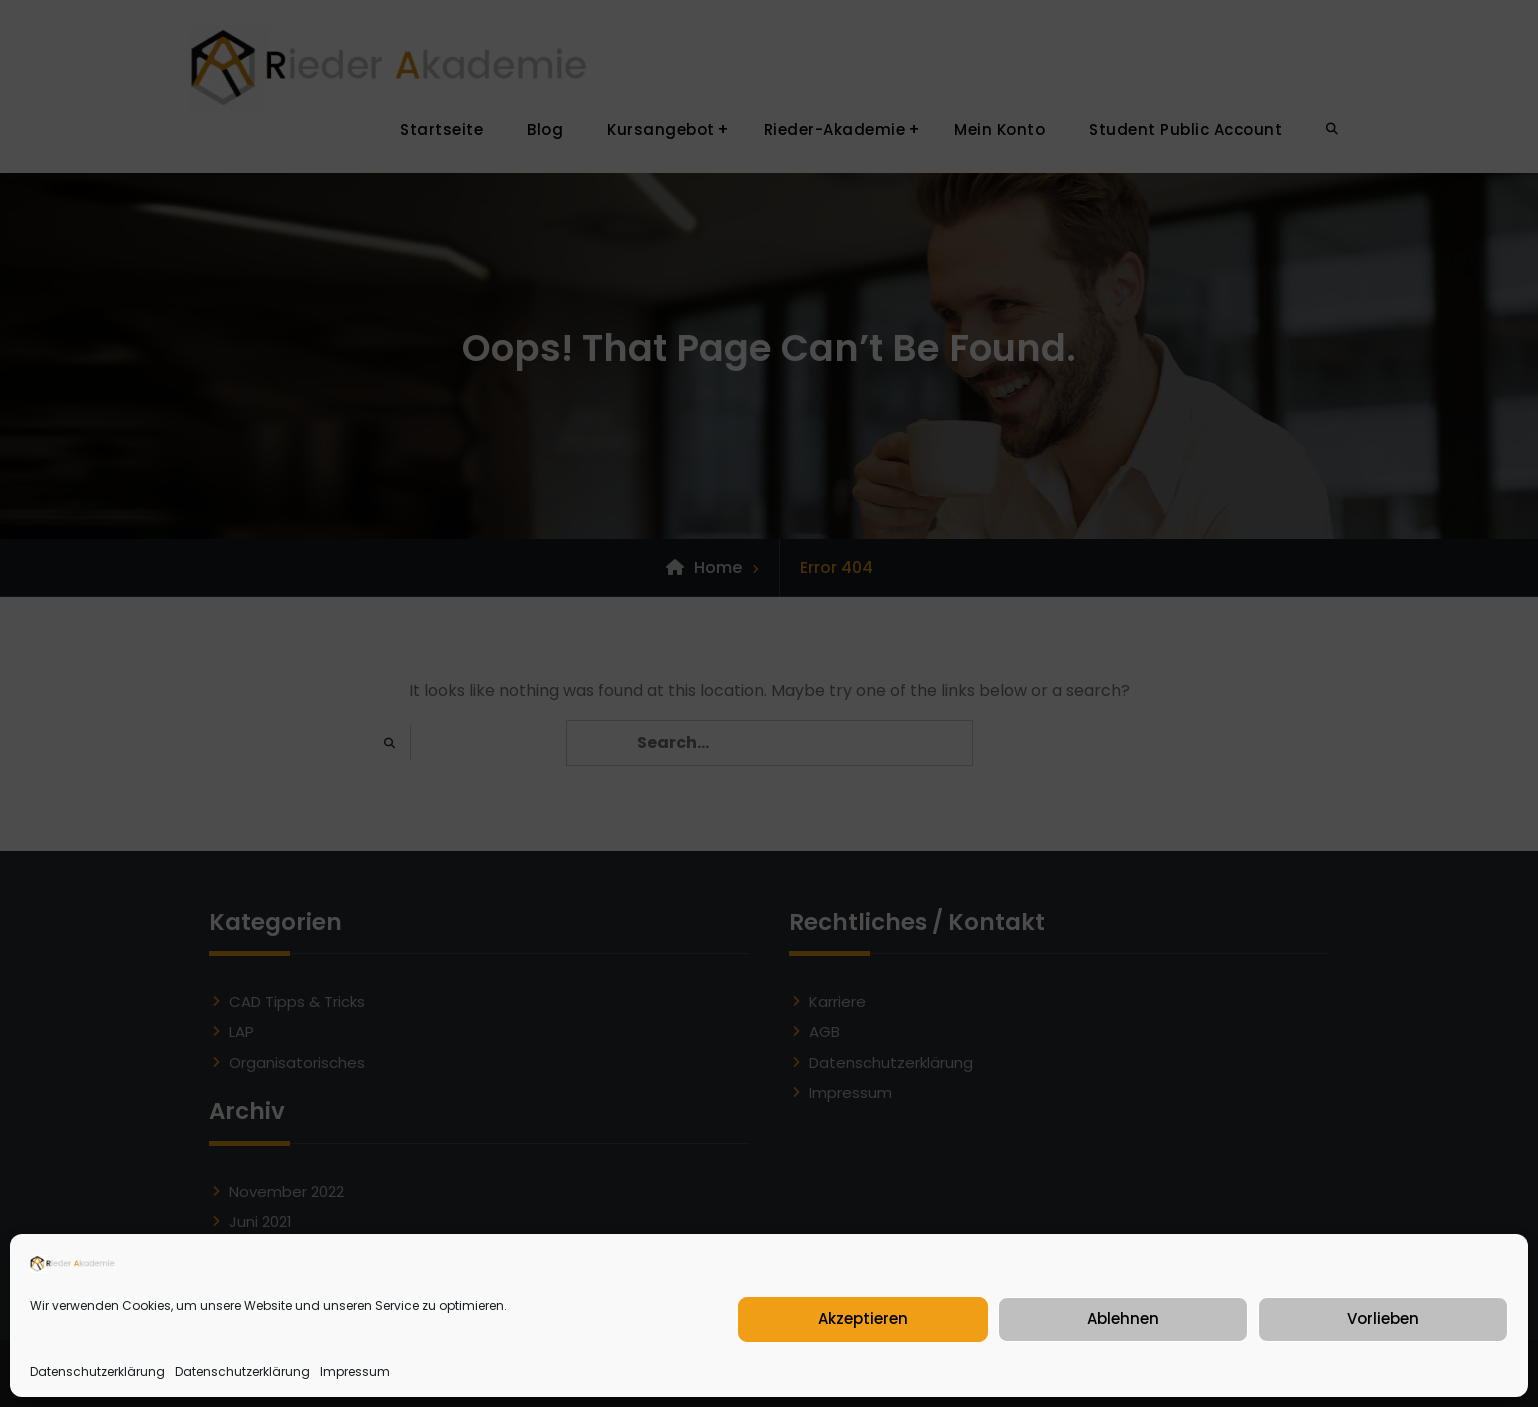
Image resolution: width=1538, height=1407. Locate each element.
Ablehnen (1123, 1318)
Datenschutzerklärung (97, 1371)
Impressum (355, 1371)
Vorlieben (1383, 1318)
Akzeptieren (863, 1318)
